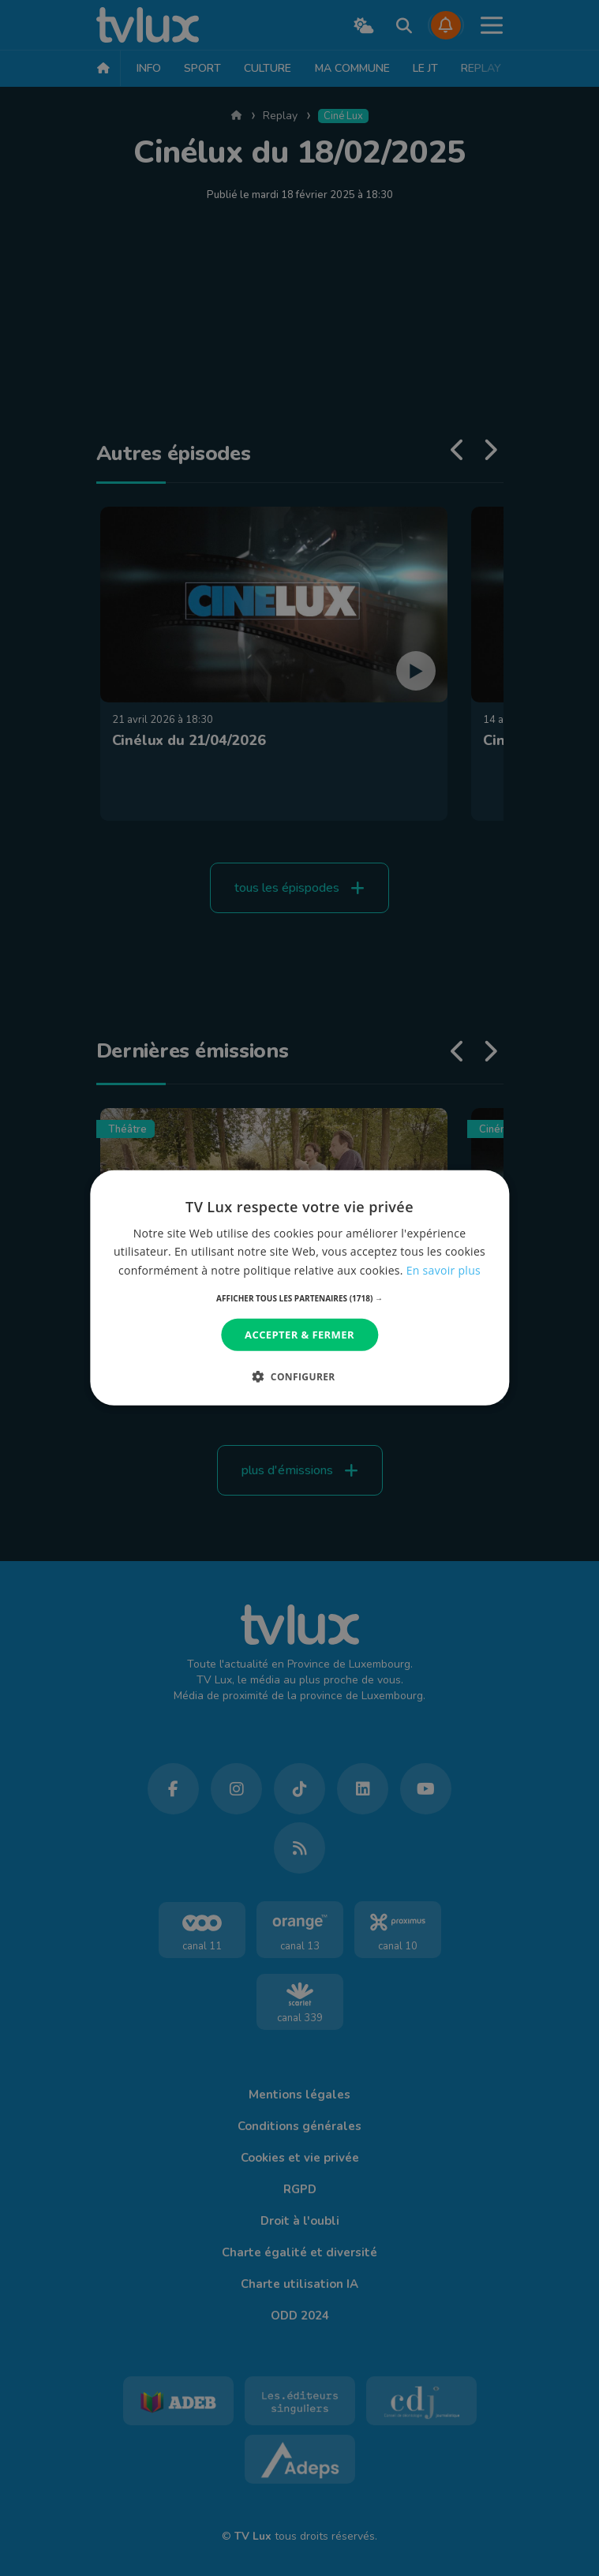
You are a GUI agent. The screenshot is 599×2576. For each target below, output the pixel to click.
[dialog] (299, 1288)
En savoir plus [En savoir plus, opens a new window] (443, 1269)
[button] (299, 1298)
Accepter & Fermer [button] (299, 1334)
